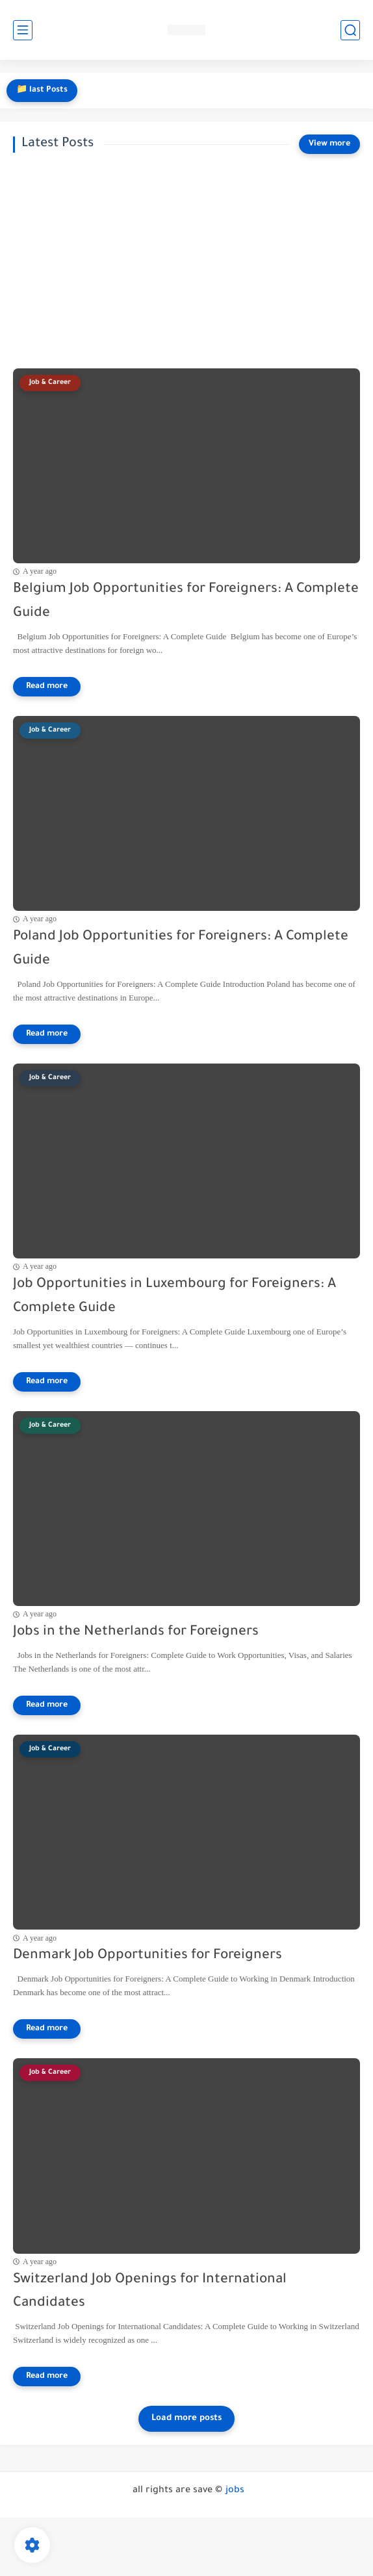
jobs (234, 2491)
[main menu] (22, 30)
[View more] (329, 144)
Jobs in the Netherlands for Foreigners (136, 1632)
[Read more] (47, 686)
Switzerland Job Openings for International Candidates (150, 2292)
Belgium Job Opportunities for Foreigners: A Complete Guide (186, 601)
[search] (350, 30)
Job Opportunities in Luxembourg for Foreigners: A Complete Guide (174, 1296)
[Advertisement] (186, 261)
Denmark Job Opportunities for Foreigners (147, 1955)
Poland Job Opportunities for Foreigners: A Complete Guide (180, 949)
